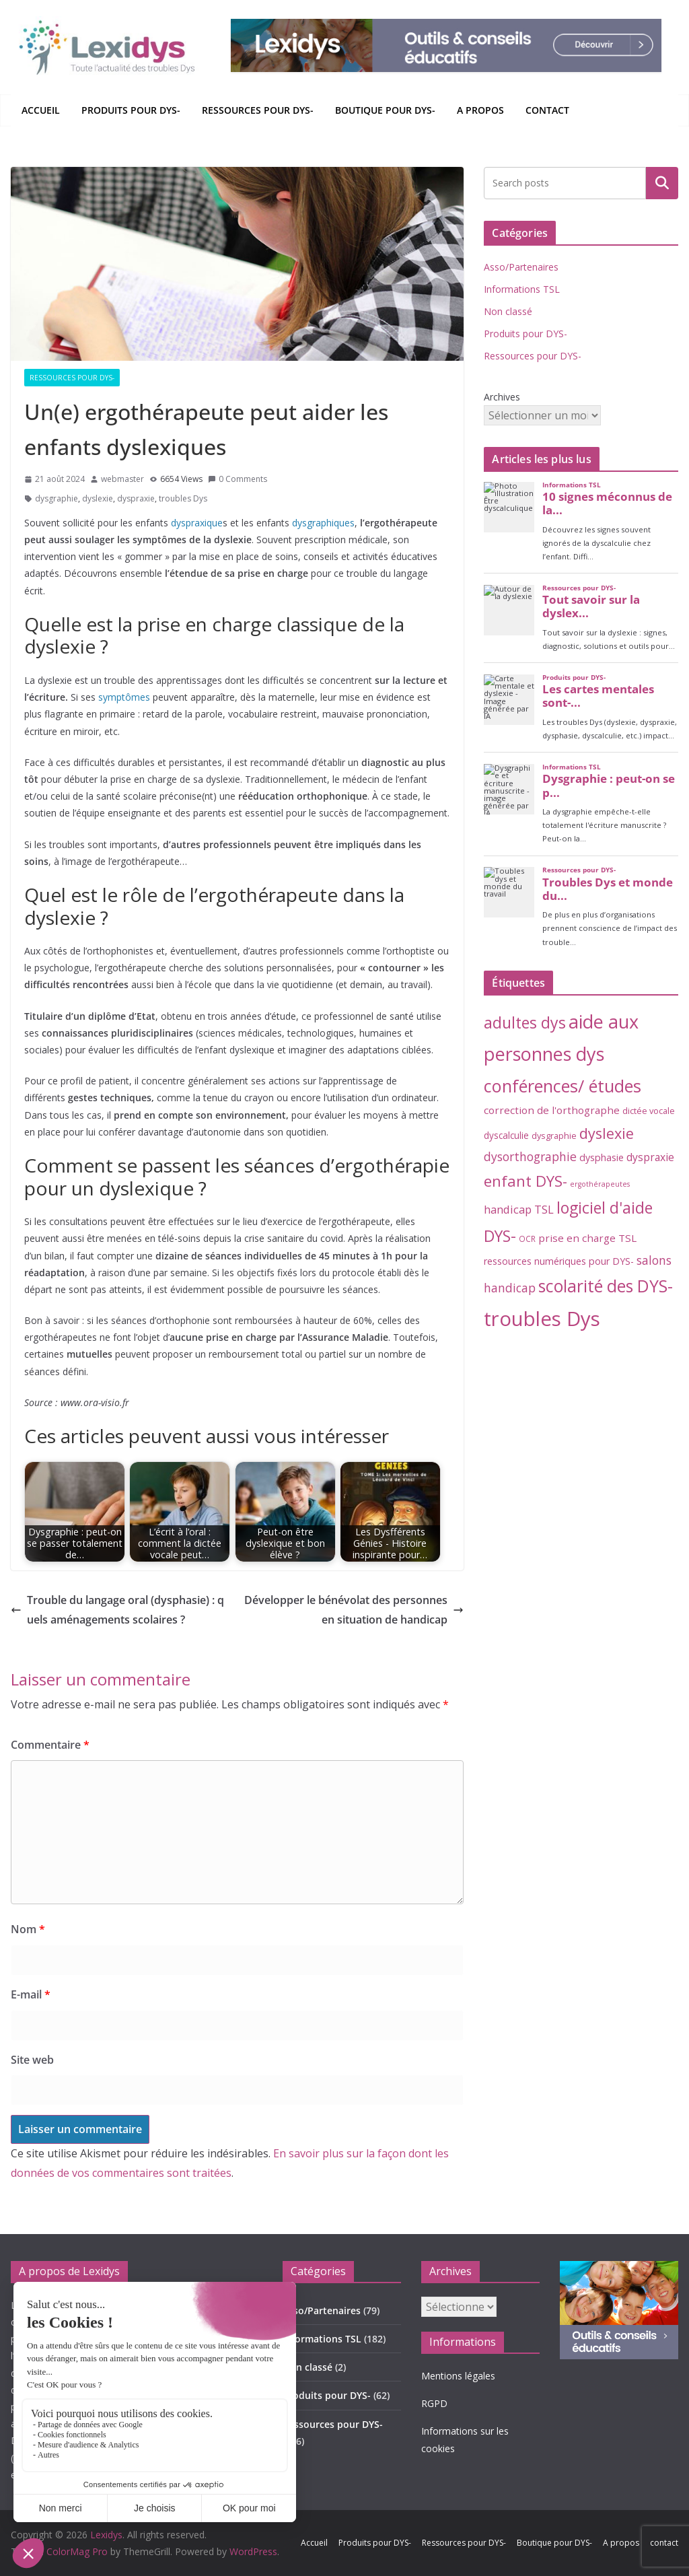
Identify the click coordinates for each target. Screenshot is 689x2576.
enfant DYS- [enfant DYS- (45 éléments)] (525, 1181)
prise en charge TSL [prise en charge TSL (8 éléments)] (587, 1238)
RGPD (434, 2403)
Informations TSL (522, 289)
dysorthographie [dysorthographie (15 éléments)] (530, 1156)
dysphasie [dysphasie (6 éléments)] (601, 1157)
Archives (502, 396)
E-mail (30, 1994)
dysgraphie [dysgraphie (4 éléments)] (554, 1135)
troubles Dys (183, 498)
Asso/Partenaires (521, 266)
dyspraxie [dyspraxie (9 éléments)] (650, 1157)
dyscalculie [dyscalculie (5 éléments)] (506, 1135)
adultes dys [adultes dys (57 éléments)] (525, 1022)
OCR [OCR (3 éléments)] (527, 1238)
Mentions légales (458, 2375)
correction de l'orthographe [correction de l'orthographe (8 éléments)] (552, 1110)
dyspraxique (197, 522)
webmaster (122, 479)
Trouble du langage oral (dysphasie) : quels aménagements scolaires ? (117, 1610)
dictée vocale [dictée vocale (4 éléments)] (648, 1111)
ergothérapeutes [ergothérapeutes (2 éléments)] (600, 1184)
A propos (480, 110)
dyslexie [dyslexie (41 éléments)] (606, 1133)
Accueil (41, 110)
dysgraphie (56, 498)
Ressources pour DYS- (258, 110)
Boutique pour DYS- (385, 110)
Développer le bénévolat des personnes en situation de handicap (354, 1610)
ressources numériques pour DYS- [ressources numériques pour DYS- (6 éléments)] (559, 1261)
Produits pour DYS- (130, 110)
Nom (28, 1929)
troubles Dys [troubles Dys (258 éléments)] (542, 1318)
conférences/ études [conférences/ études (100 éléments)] (562, 1085)
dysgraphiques (323, 522)
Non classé (508, 311)
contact (547, 110)
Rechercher (662, 182)
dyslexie (97, 498)
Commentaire (50, 1744)
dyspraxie (136, 498)
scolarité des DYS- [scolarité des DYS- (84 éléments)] (605, 1286)
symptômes (124, 697)
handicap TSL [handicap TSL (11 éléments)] (519, 1209)
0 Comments (237, 479)
